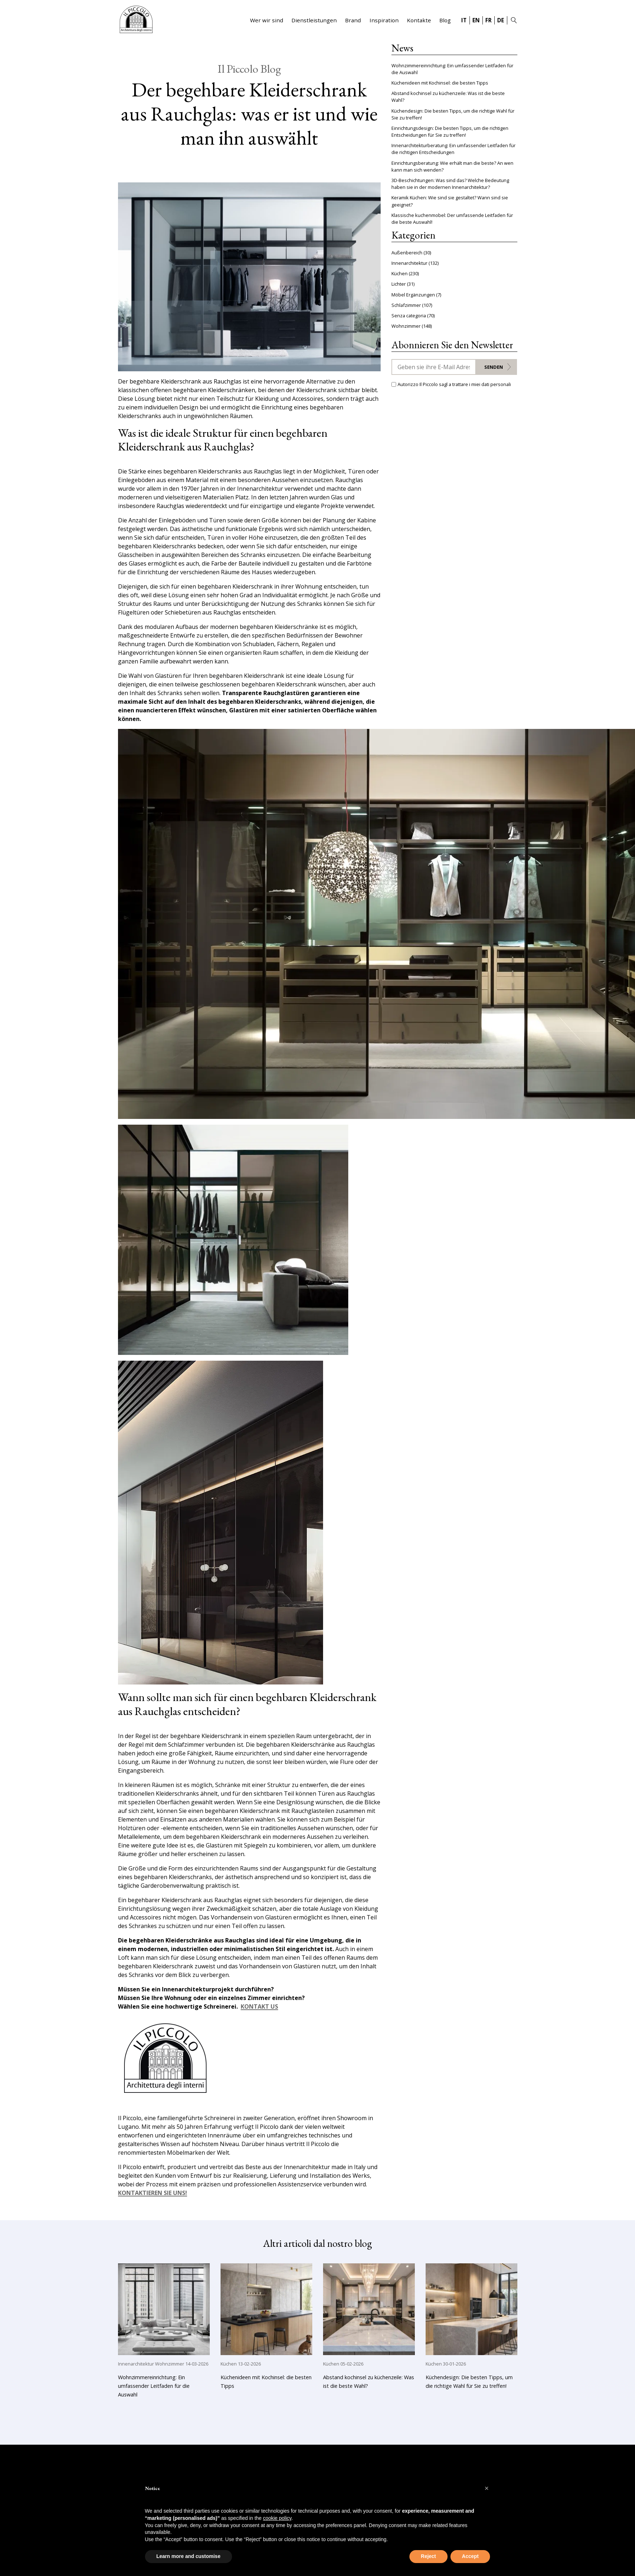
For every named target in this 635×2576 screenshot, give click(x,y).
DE (500, 20)
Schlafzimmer (406, 305)
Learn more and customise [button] (189, 2556)
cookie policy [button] (277, 2518)
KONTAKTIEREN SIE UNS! (152, 2193)
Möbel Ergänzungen (413, 294)
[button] (487, 2488)
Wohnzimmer (406, 326)
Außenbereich (406, 252)
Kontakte (419, 20)
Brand (353, 20)
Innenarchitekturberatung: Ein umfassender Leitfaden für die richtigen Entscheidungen (453, 148)
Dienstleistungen (314, 20)
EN (476, 20)
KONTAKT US (259, 2007)
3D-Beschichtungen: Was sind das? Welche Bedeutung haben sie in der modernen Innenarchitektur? (450, 183)
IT (464, 20)
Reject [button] (428, 2556)
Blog (445, 20)
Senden (493, 367)
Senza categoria (408, 315)
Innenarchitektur (409, 263)
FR (488, 20)
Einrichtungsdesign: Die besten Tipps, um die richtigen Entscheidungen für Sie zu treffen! (449, 131)
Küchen (399, 273)
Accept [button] (470, 2556)
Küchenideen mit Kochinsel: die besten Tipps (439, 83)
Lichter (398, 284)
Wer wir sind (266, 20)
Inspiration (384, 20)
